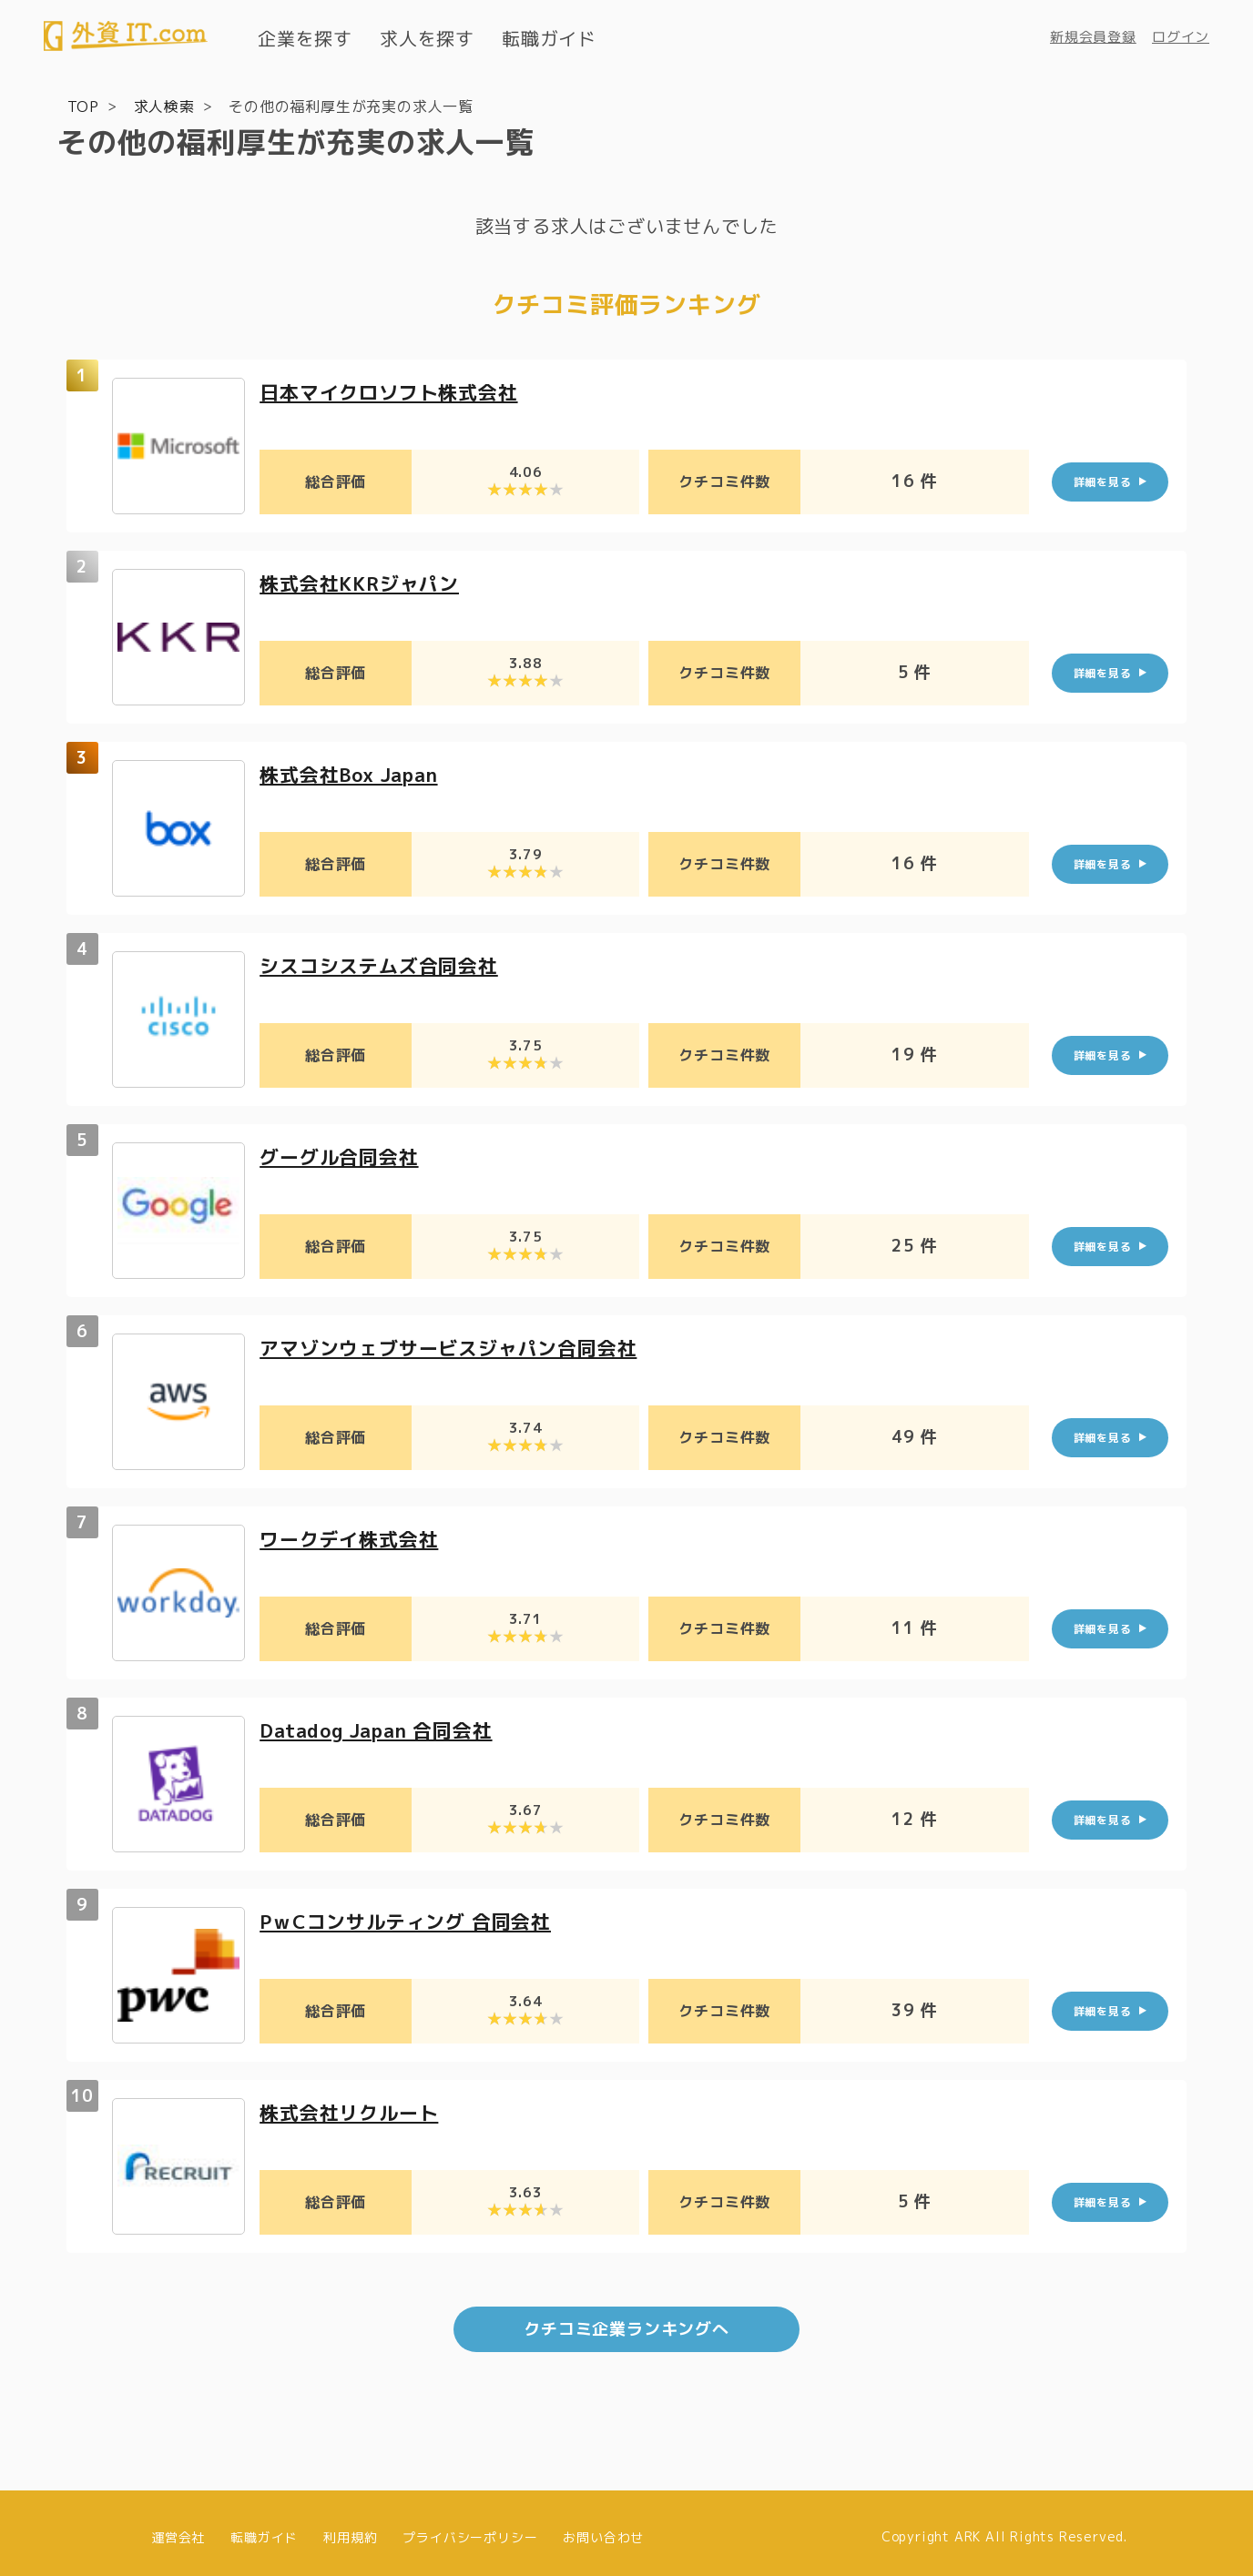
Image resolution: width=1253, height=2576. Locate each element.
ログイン (1180, 36)
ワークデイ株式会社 (353, 1538)
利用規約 (350, 2528)
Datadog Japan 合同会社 (384, 1729)
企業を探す (305, 38)
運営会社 (178, 2528)
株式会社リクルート (353, 2111)
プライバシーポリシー (469, 2528)
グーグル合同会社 (342, 1155)
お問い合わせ (603, 2528)
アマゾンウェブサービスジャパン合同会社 (457, 1347)
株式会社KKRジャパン (364, 582)
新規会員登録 (1093, 36)
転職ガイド (549, 38)
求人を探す (427, 38)
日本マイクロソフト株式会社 (394, 391)
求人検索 (164, 106)
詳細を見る (1103, 481)
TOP (83, 106)
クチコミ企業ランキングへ (626, 2320)
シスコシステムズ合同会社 (384, 964)
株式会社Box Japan (355, 773)
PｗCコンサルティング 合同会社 (412, 1920)
